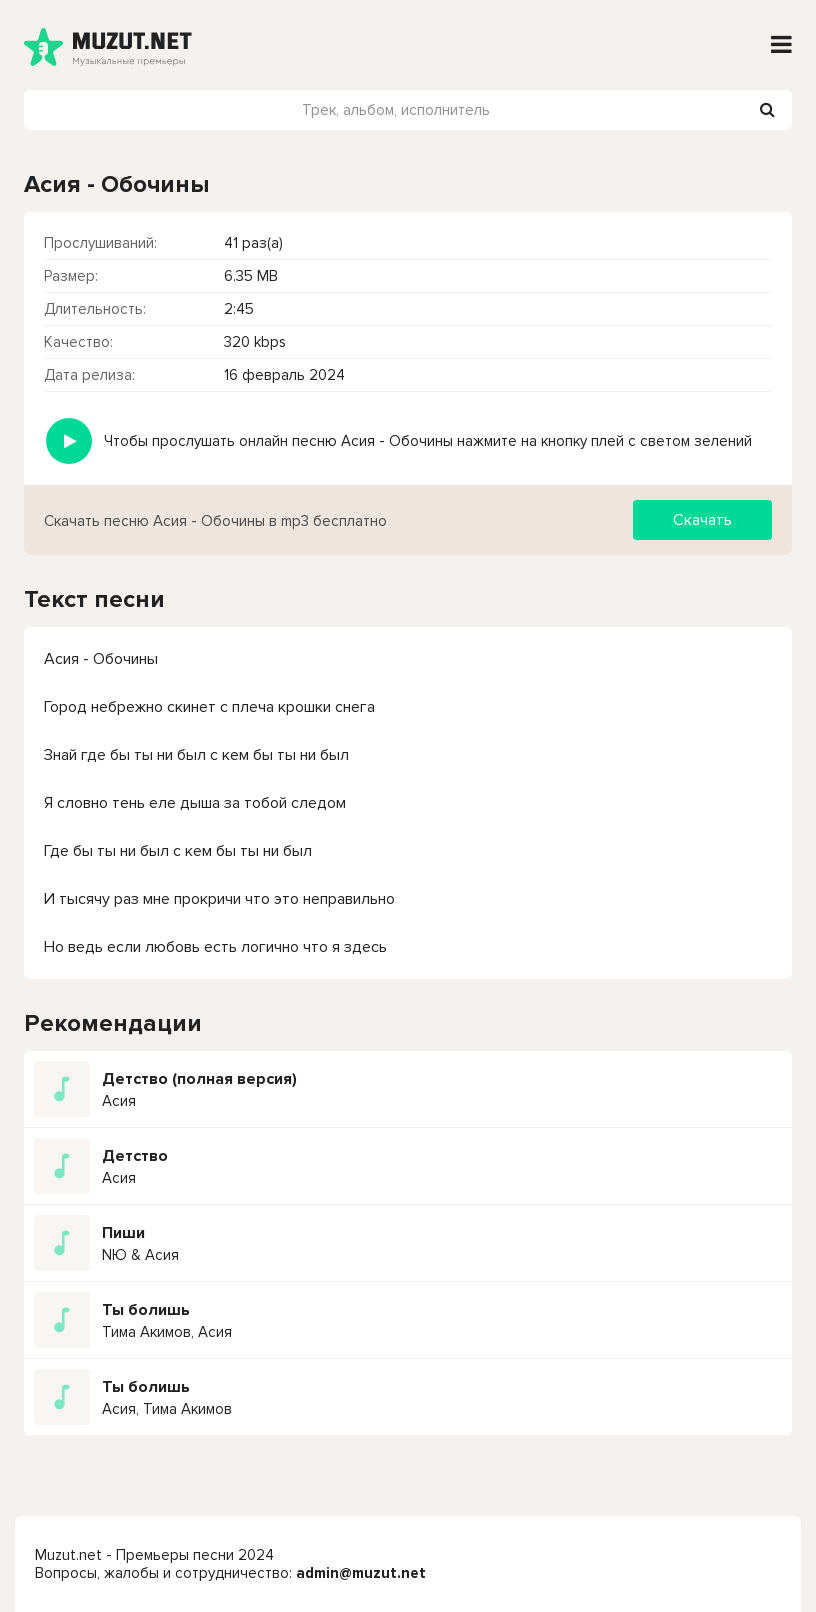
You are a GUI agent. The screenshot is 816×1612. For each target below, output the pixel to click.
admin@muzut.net (361, 1573)
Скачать (702, 520)
